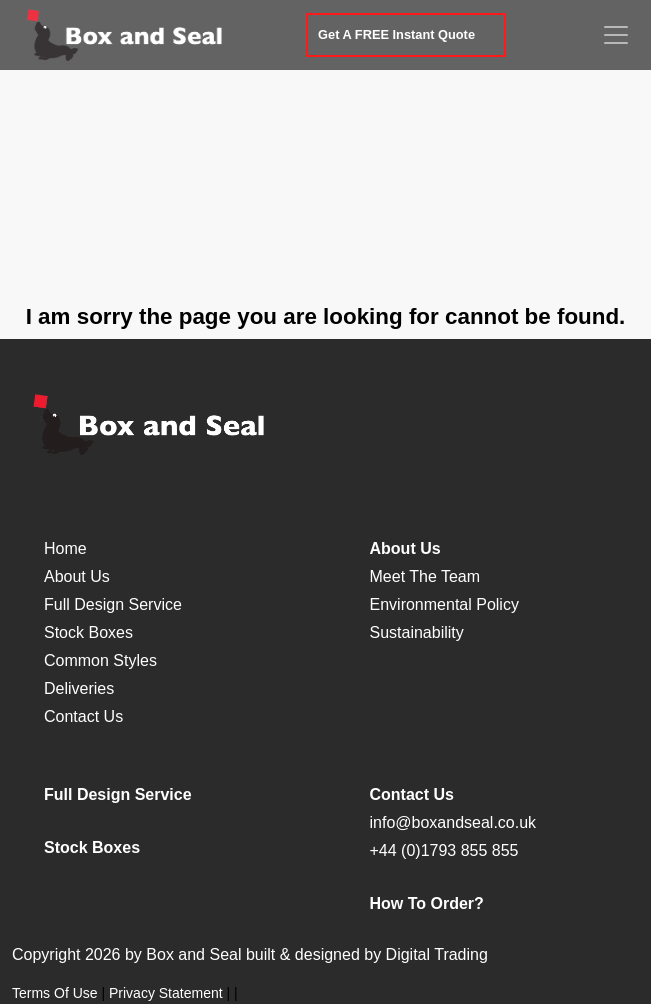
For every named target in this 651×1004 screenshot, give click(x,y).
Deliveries (79, 688)
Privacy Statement (166, 993)
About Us (77, 576)
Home (65, 548)
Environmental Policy (444, 604)
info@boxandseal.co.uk (453, 822)
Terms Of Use (55, 993)
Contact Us (83, 716)
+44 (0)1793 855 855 (444, 850)
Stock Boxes (88, 632)
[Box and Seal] (125, 35)
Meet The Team (425, 576)
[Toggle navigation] (616, 35)
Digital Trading (437, 954)
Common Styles (100, 660)
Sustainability (417, 632)
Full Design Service (113, 604)
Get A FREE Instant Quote (396, 34)
